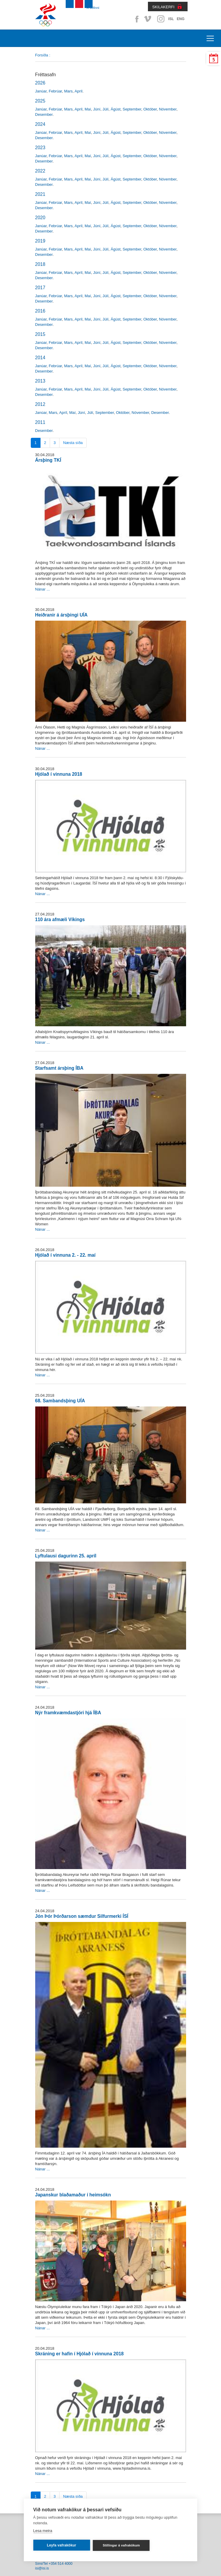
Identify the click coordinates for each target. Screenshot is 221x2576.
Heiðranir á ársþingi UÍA (61, 614)
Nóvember (167, 109)
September (131, 109)
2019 (40, 240)
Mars (68, 91)
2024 (40, 124)
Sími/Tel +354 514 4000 (53, 2564)
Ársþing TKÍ (48, 460)
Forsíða (41, 55)
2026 (40, 82)
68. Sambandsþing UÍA (60, 1400)
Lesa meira (42, 2530)
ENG (180, 19)
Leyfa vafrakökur (61, 2545)
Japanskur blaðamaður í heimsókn (73, 2194)
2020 (40, 217)
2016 (40, 310)
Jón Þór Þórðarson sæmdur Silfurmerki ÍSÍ (81, 1916)
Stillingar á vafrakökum (121, 2545)
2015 (40, 334)
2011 (40, 422)
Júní (97, 109)
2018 (40, 264)
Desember (44, 114)
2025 (40, 100)
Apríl (79, 91)
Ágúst (115, 109)
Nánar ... (42, 589)
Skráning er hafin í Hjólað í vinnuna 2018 (79, 2353)
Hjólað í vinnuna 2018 (58, 774)
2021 (40, 194)
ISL (171, 19)
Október (150, 109)
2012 (40, 404)
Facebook (136, 19)
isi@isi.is (42, 2568)
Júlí (106, 109)
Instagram (160, 19)
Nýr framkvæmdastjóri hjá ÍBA (68, 1712)
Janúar (41, 91)
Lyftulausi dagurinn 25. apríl (65, 1555)
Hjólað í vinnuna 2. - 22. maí (65, 1255)
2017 (40, 287)
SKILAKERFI (163, 7)
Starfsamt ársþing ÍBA (59, 1068)
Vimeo (148, 19)
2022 (40, 170)
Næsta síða (73, 442)
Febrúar (55, 91)
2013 (40, 380)
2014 (40, 357)
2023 (40, 147)
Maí (88, 109)
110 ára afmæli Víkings (60, 919)
